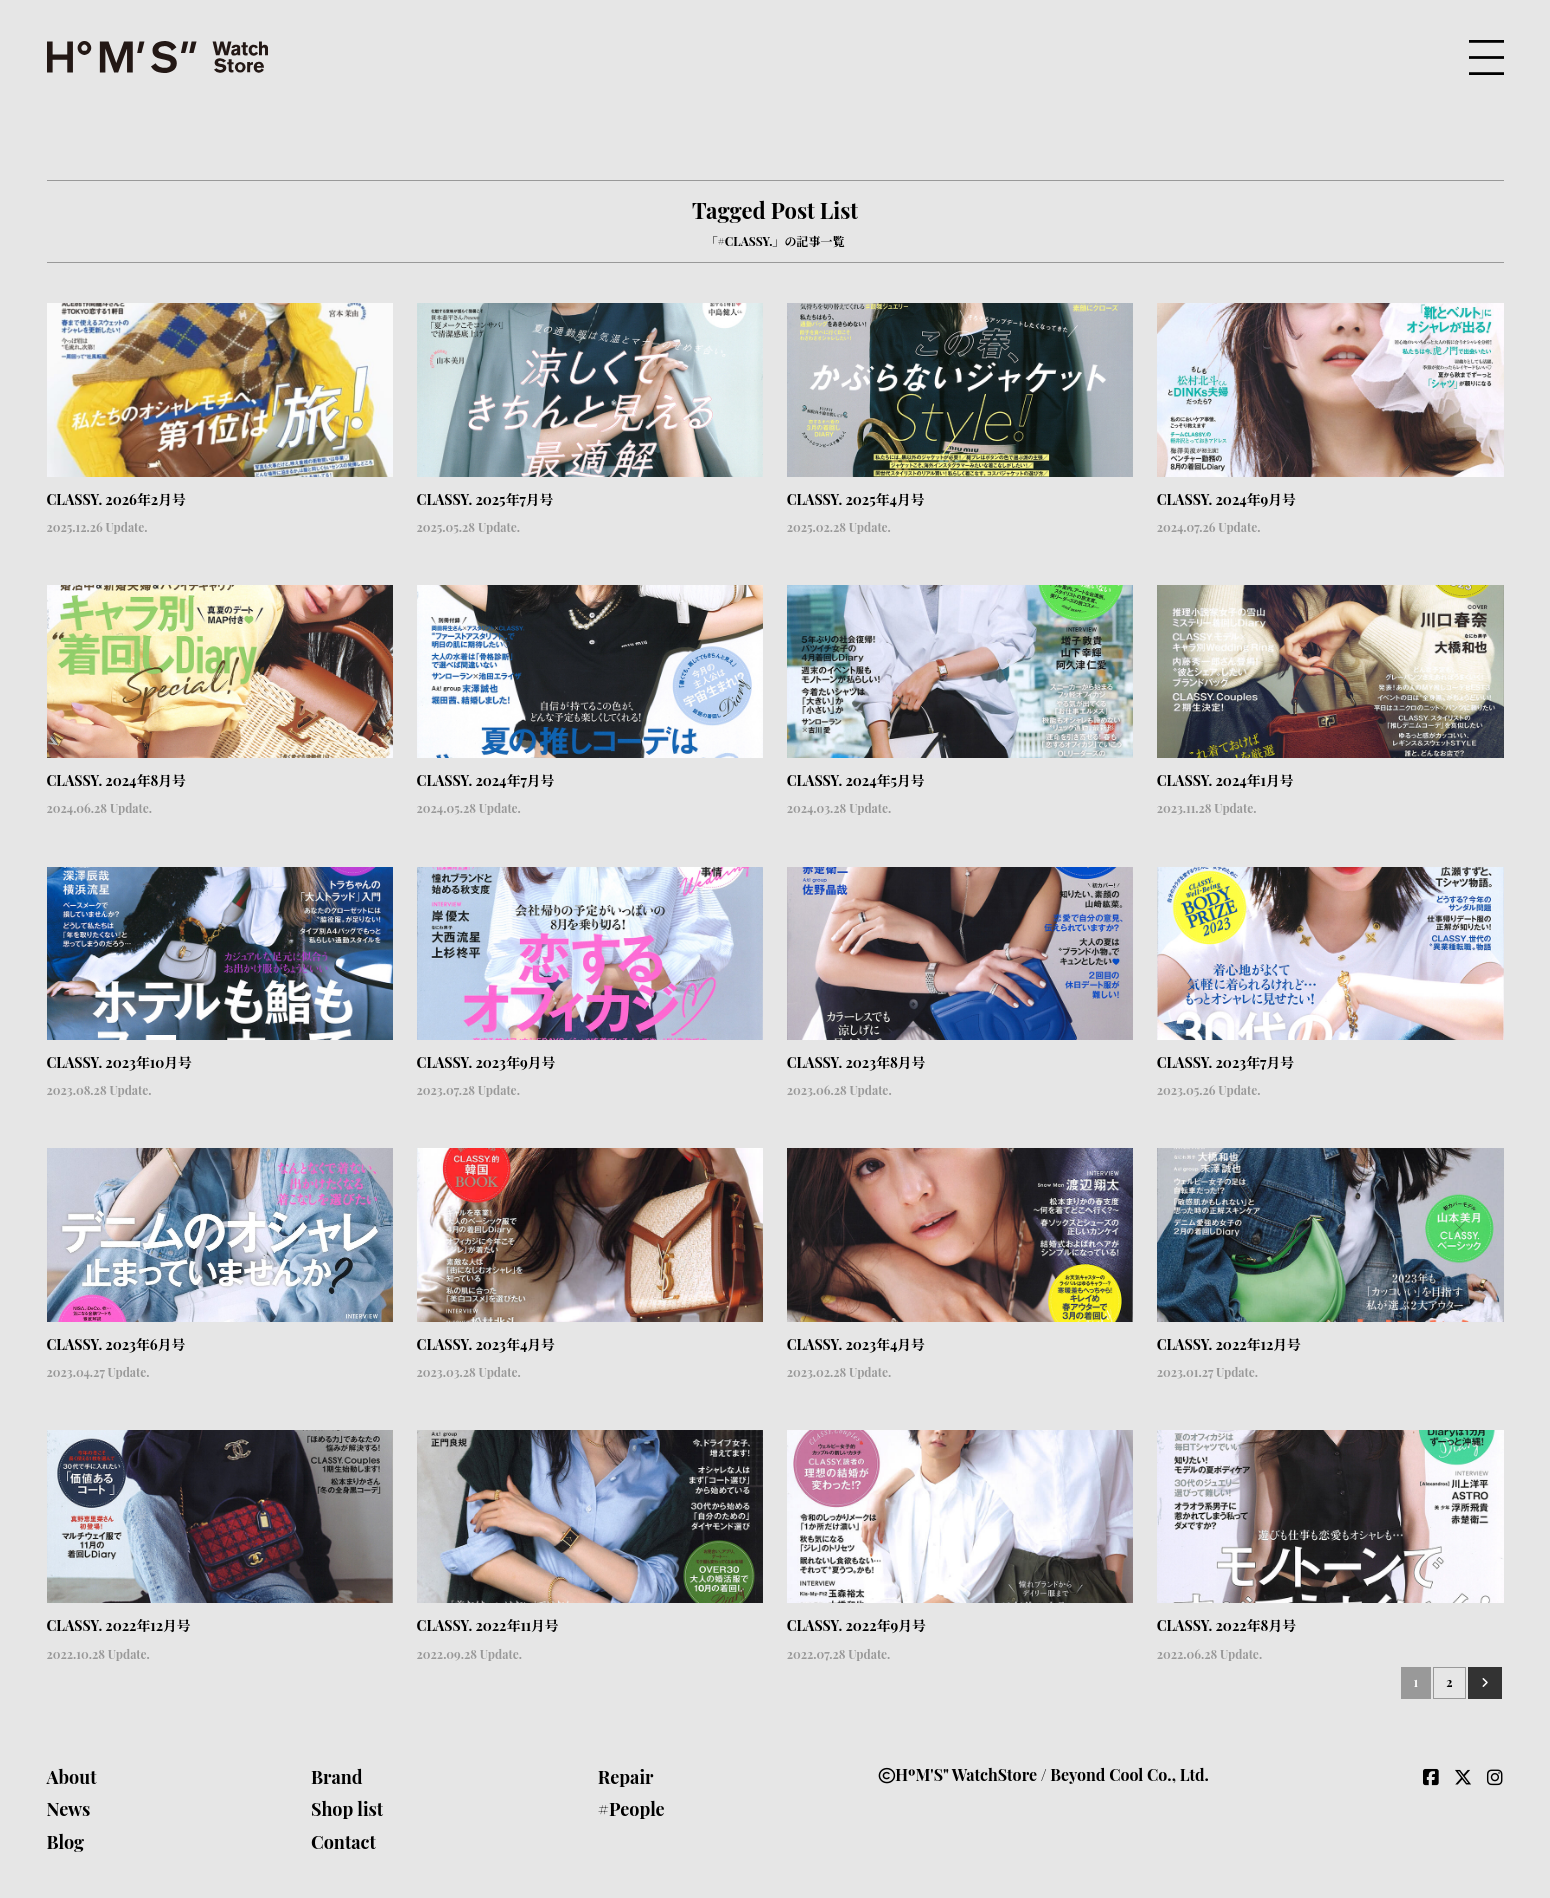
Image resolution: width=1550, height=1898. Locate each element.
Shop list (347, 1809)
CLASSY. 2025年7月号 (485, 499)
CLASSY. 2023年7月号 (1226, 1062)
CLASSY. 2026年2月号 (117, 499)
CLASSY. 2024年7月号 (486, 780)
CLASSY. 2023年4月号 (486, 1344)
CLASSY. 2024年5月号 (856, 780)
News (69, 1809)
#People (631, 1809)
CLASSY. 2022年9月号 (857, 1625)
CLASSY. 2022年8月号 (1227, 1625)
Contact (343, 1842)
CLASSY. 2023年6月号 (116, 1344)
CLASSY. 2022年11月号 (488, 1625)
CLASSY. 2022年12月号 (1229, 1344)
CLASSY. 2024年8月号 (117, 780)
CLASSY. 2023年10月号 (120, 1062)
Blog (66, 1842)
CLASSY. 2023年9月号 (486, 1062)
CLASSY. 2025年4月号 (856, 499)
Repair (626, 1777)
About (72, 1777)
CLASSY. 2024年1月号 (1225, 780)
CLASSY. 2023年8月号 (856, 1062)
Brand (337, 1777)
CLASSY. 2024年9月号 (1227, 499)
